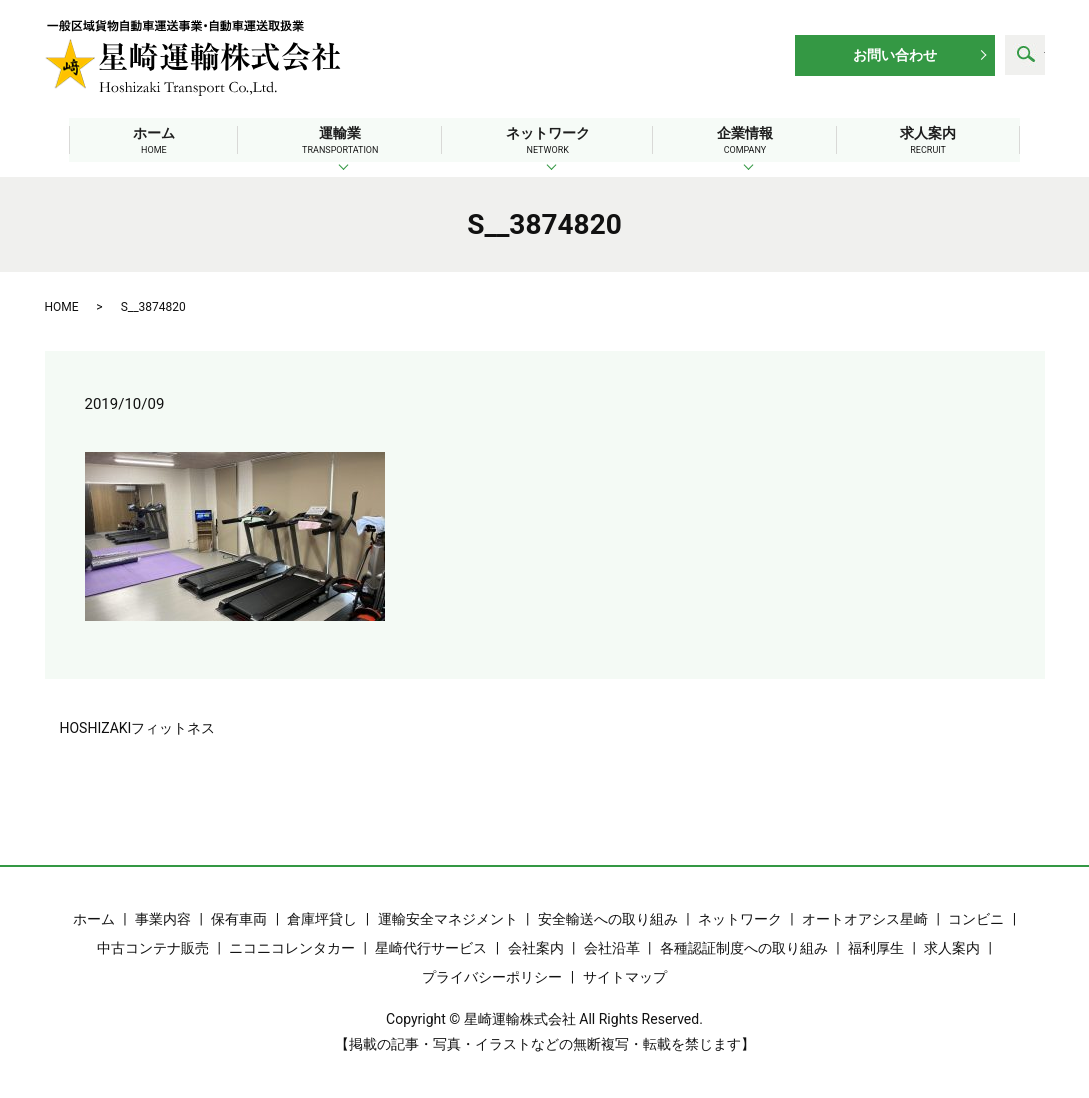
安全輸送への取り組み (608, 918)
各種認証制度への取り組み (744, 947)
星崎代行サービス (431, 947)
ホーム (143, 140)
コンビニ (976, 918)
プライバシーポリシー (492, 976)
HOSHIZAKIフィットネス (138, 727)
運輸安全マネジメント (448, 918)
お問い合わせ (895, 55)
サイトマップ (625, 976)
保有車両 (239, 918)
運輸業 (335, 140)
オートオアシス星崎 (865, 918)
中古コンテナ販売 (153, 947)
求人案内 (939, 140)
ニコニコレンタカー (292, 947)
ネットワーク (548, 140)
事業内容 (163, 918)
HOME (62, 306)
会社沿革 (612, 947)
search (1025, 55)
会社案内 (536, 947)
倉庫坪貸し (322, 918)
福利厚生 (876, 947)
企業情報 (750, 140)
